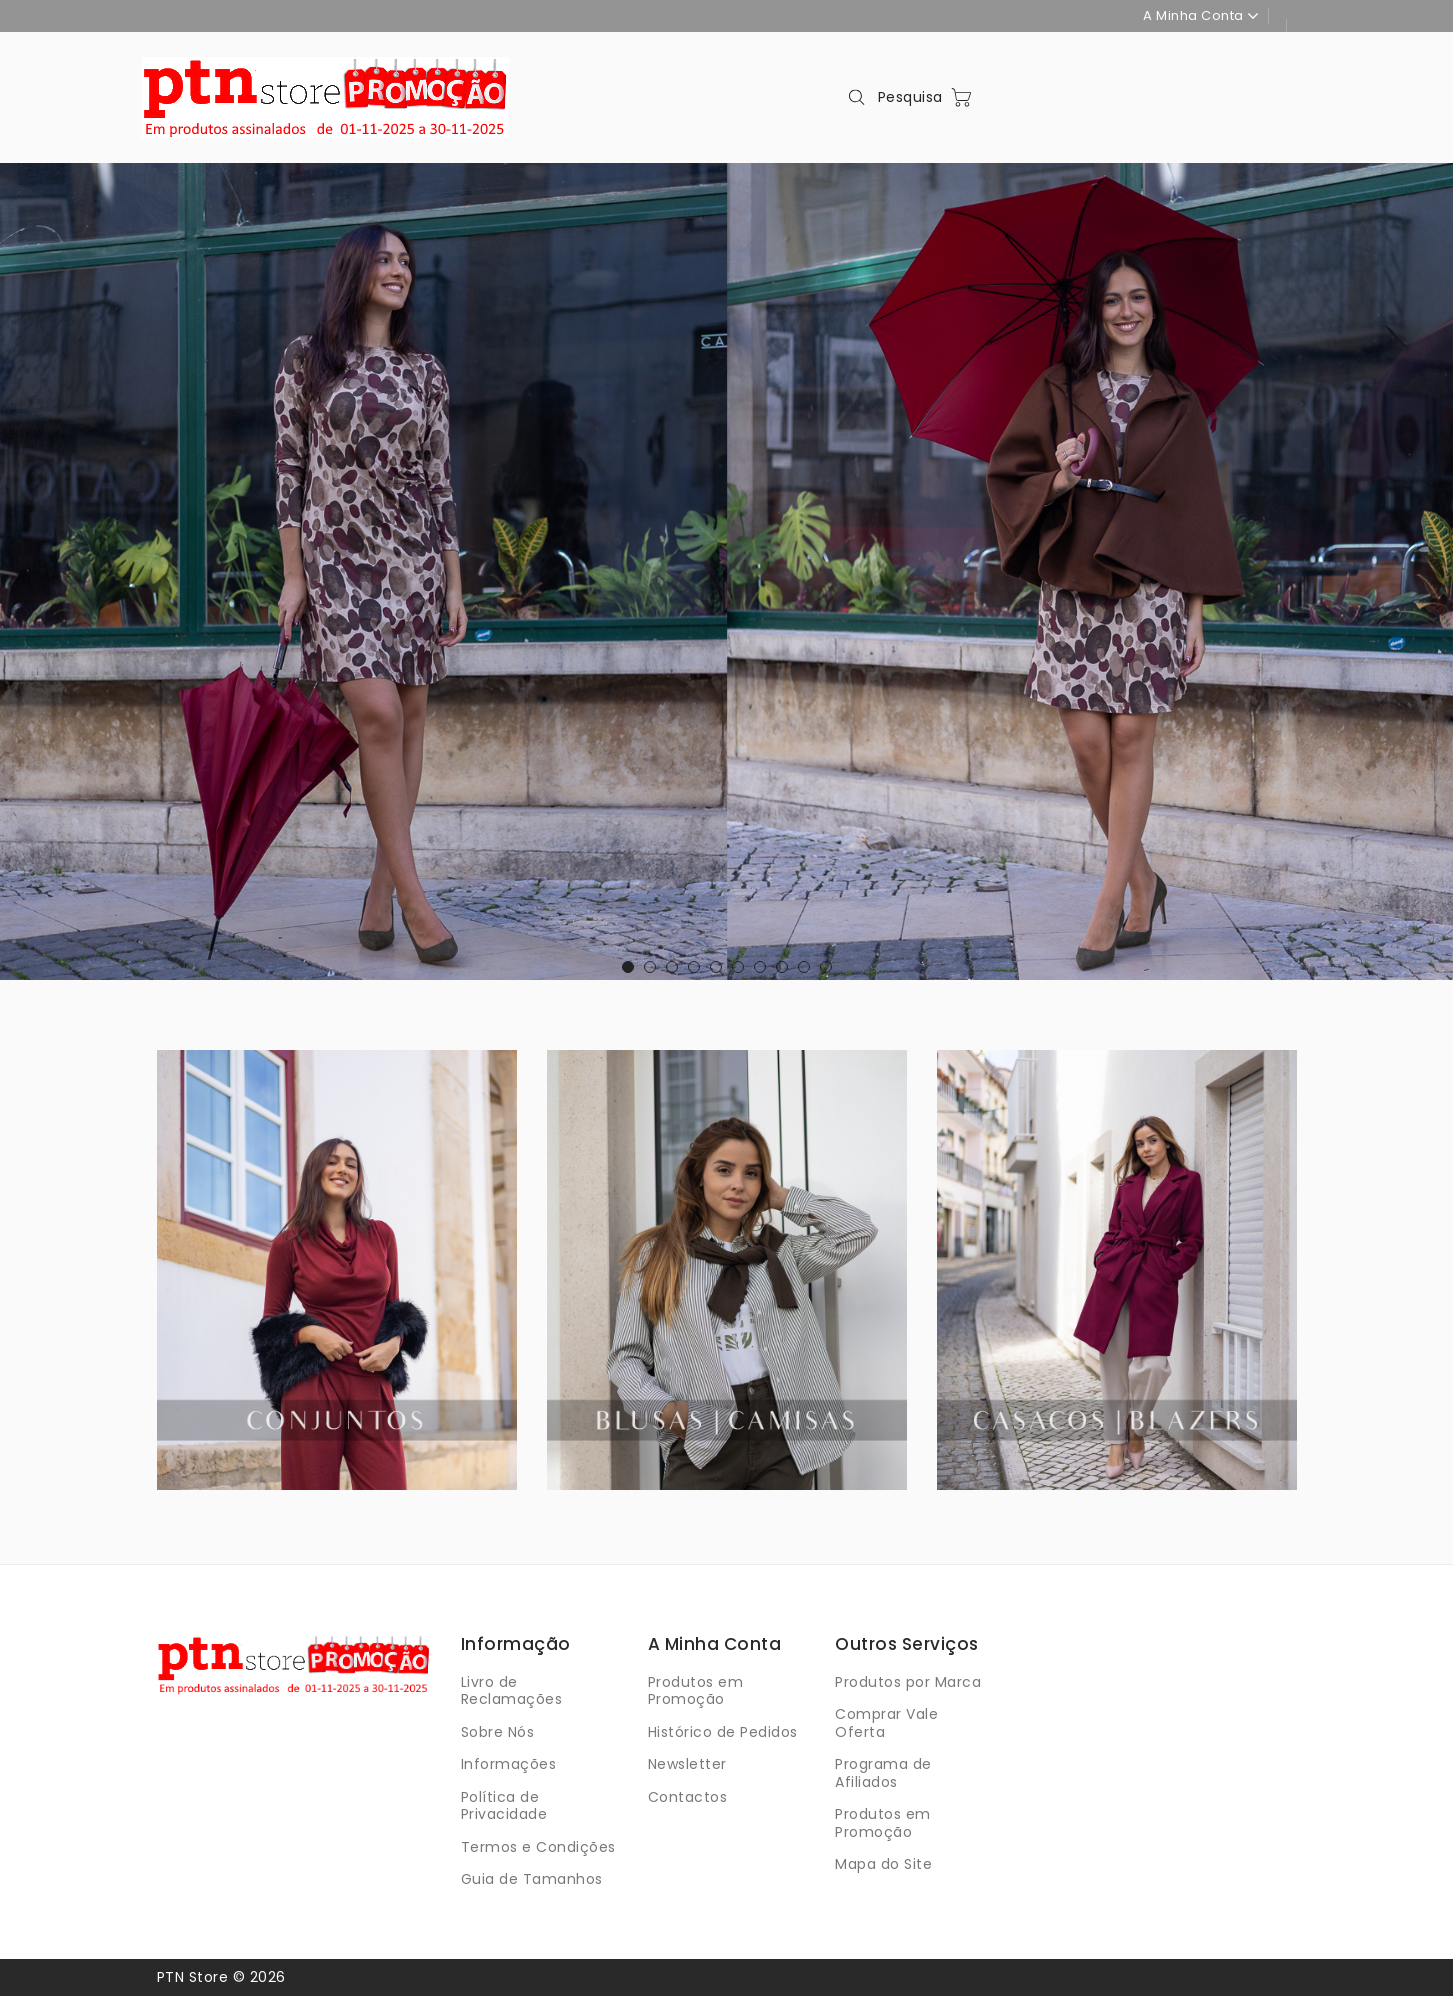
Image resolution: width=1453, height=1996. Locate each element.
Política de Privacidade (504, 1806)
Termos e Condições (538, 1847)
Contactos (688, 1797)
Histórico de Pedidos (723, 1732)
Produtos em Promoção (696, 1691)
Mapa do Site (883, 1864)
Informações (509, 1764)
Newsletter (687, 1764)
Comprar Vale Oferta (886, 1723)
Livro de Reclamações (512, 1691)
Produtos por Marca (908, 1682)
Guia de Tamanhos (532, 1879)
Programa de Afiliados (883, 1773)
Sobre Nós (498, 1732)
